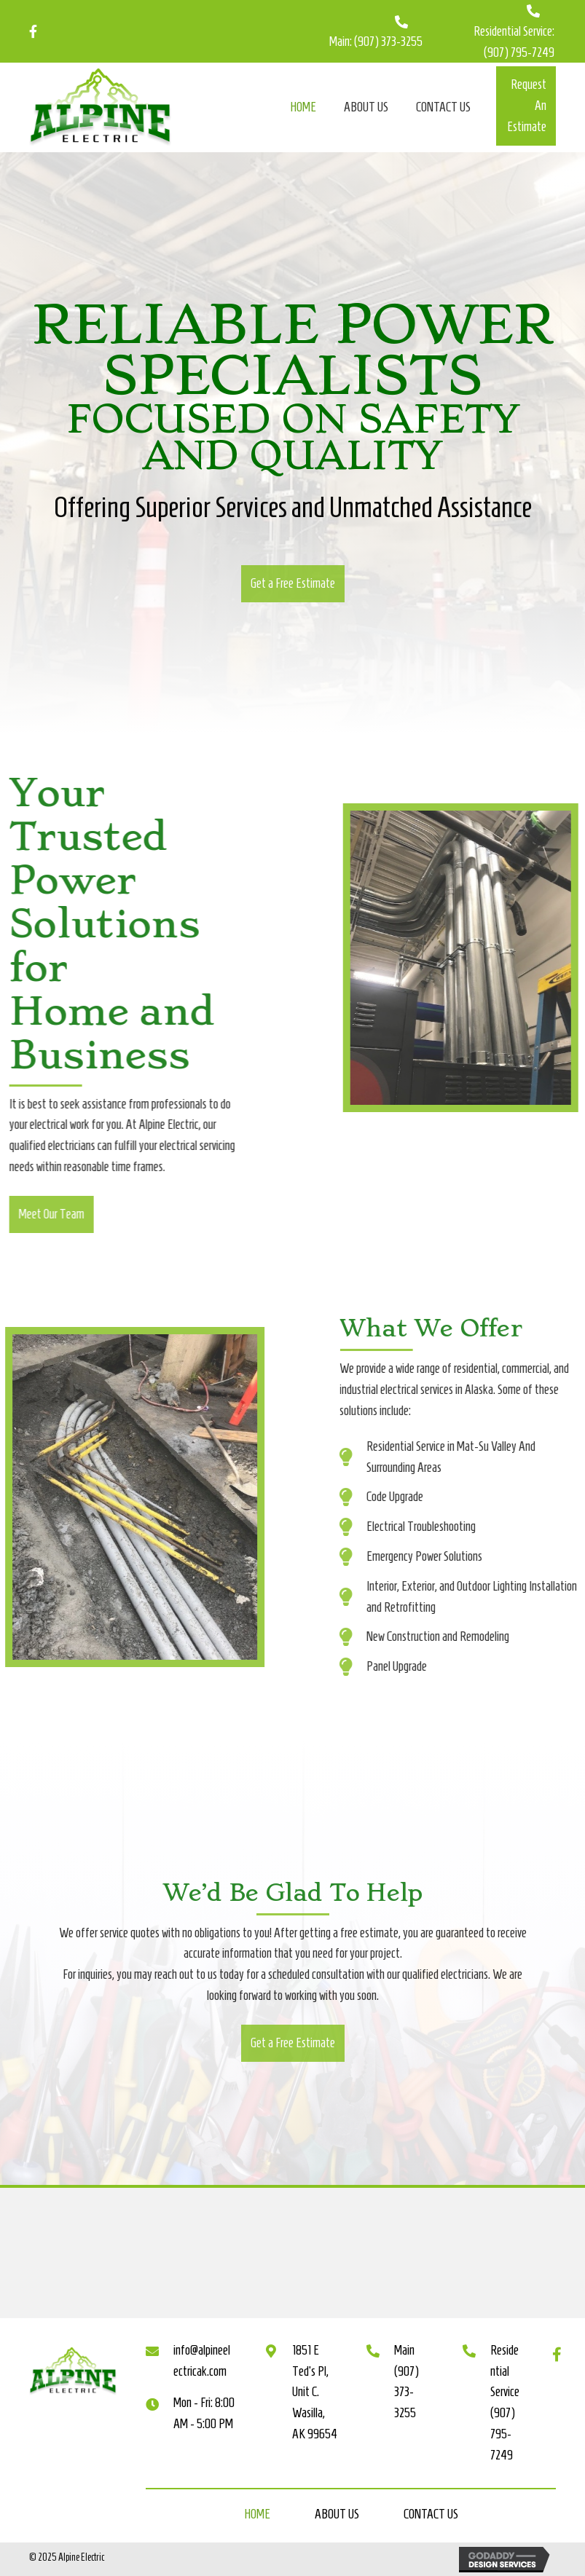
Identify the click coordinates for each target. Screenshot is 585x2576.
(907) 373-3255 (388, 41)
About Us (337, 2514)
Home (257, 2514)
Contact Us (431, 2514)
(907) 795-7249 (519, 52)
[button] (526, 105)
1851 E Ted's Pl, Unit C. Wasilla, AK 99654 (314, 2392)
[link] (303, 105)
